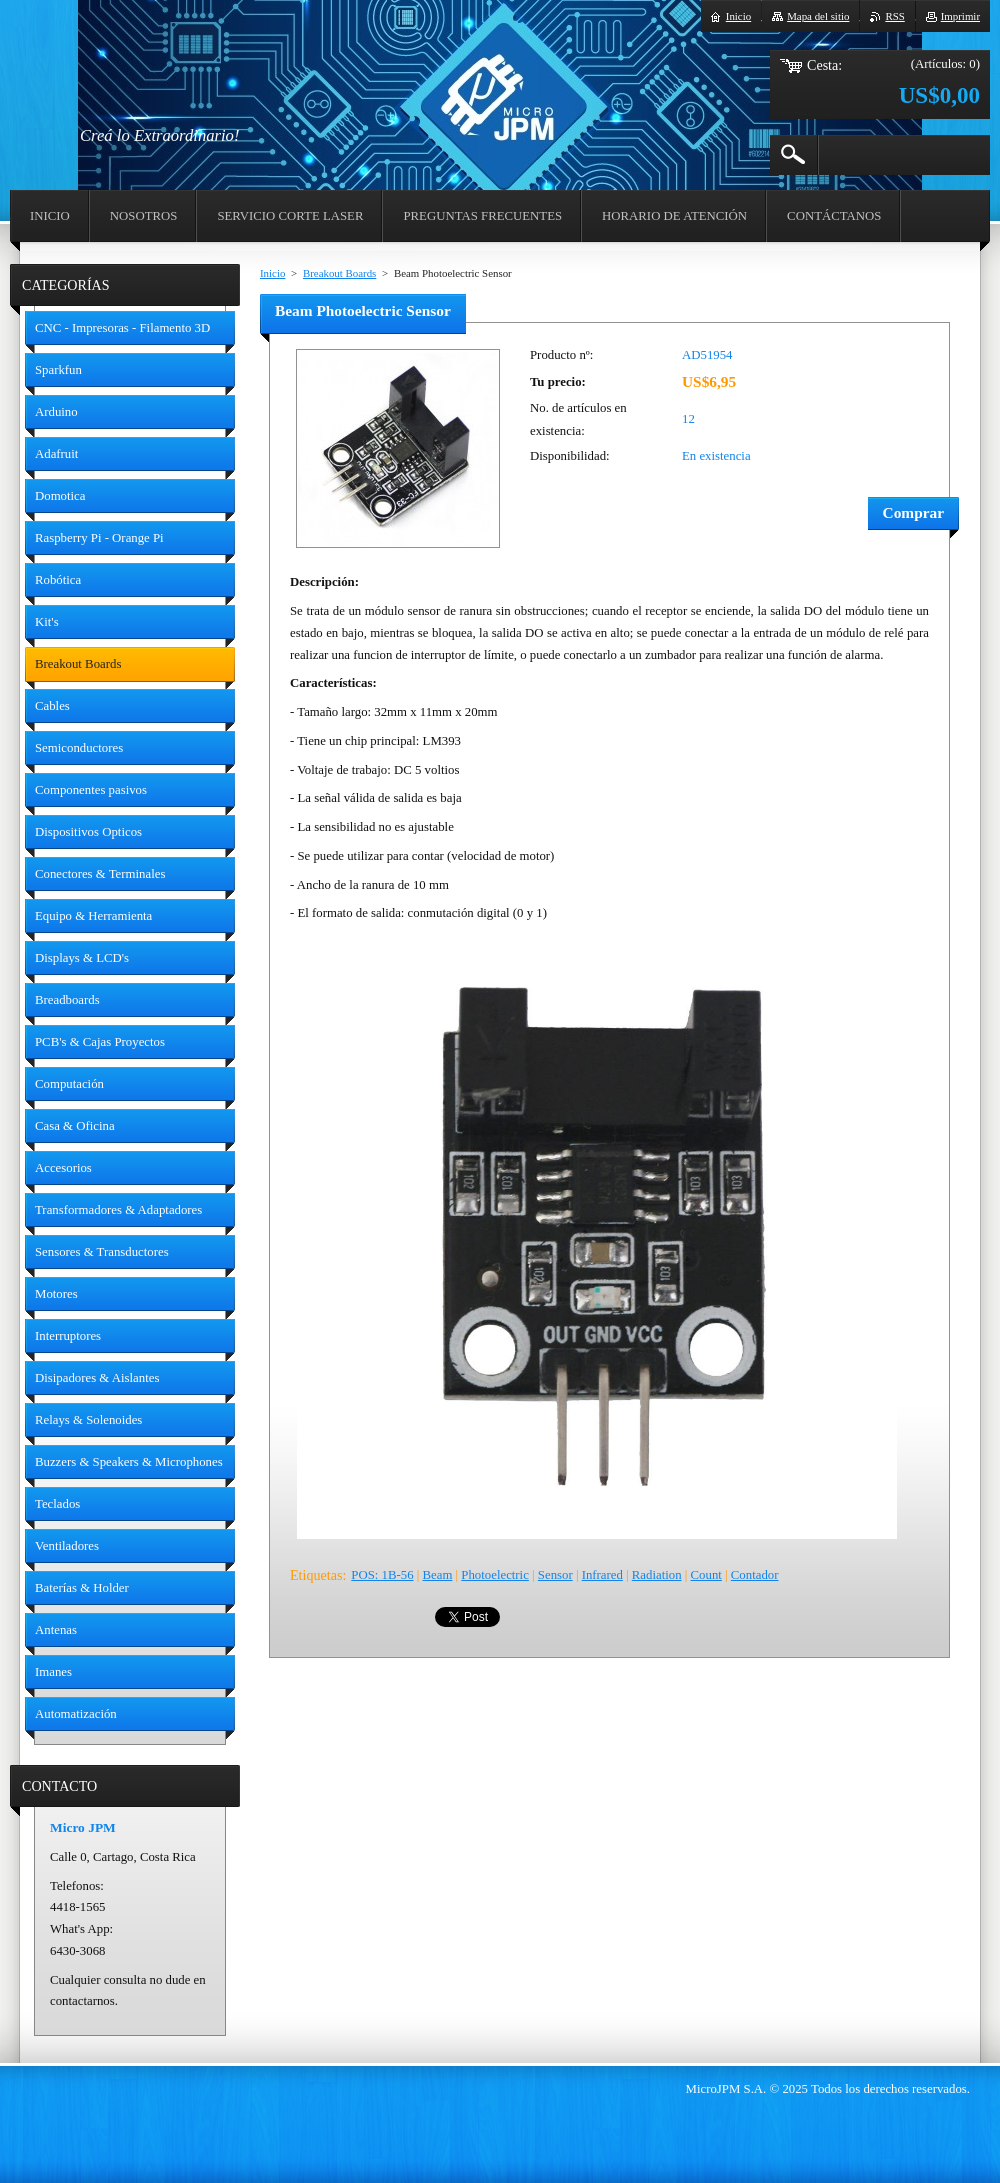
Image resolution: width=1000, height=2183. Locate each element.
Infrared (602, 1575)
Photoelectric (495, 1575)
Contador (755, 1575)
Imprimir (960, 16)
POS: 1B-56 (382, 1575)
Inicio (272, 273)
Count (706, 1575)
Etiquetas (316, 1575)
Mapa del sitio (818, 16)
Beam (438, 1575)
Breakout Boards (339, 273)
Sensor (555, 1575)
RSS (894, 16)
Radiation (657, 1575)
